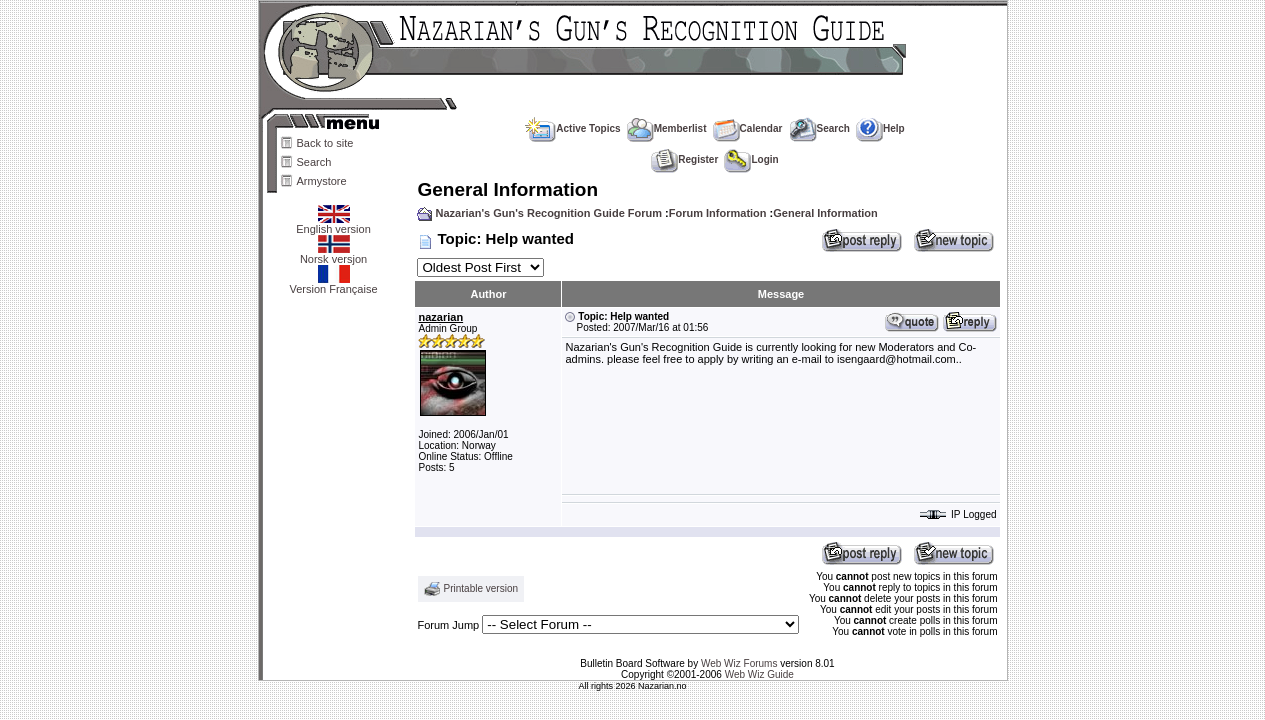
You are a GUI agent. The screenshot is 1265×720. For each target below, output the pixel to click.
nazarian (440, 317)
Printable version (481, 588)
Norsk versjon (333, 254)
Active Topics (572, 128)
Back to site (325, 143)
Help (880, 128)
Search (314, 162)
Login (751, 159)
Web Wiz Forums (739, 663)
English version (333, 224)
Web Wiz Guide (759, 674)
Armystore (322, 181)
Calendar (748, 128)
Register (684, 159)
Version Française (333, 284)
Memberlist (667, 128)
